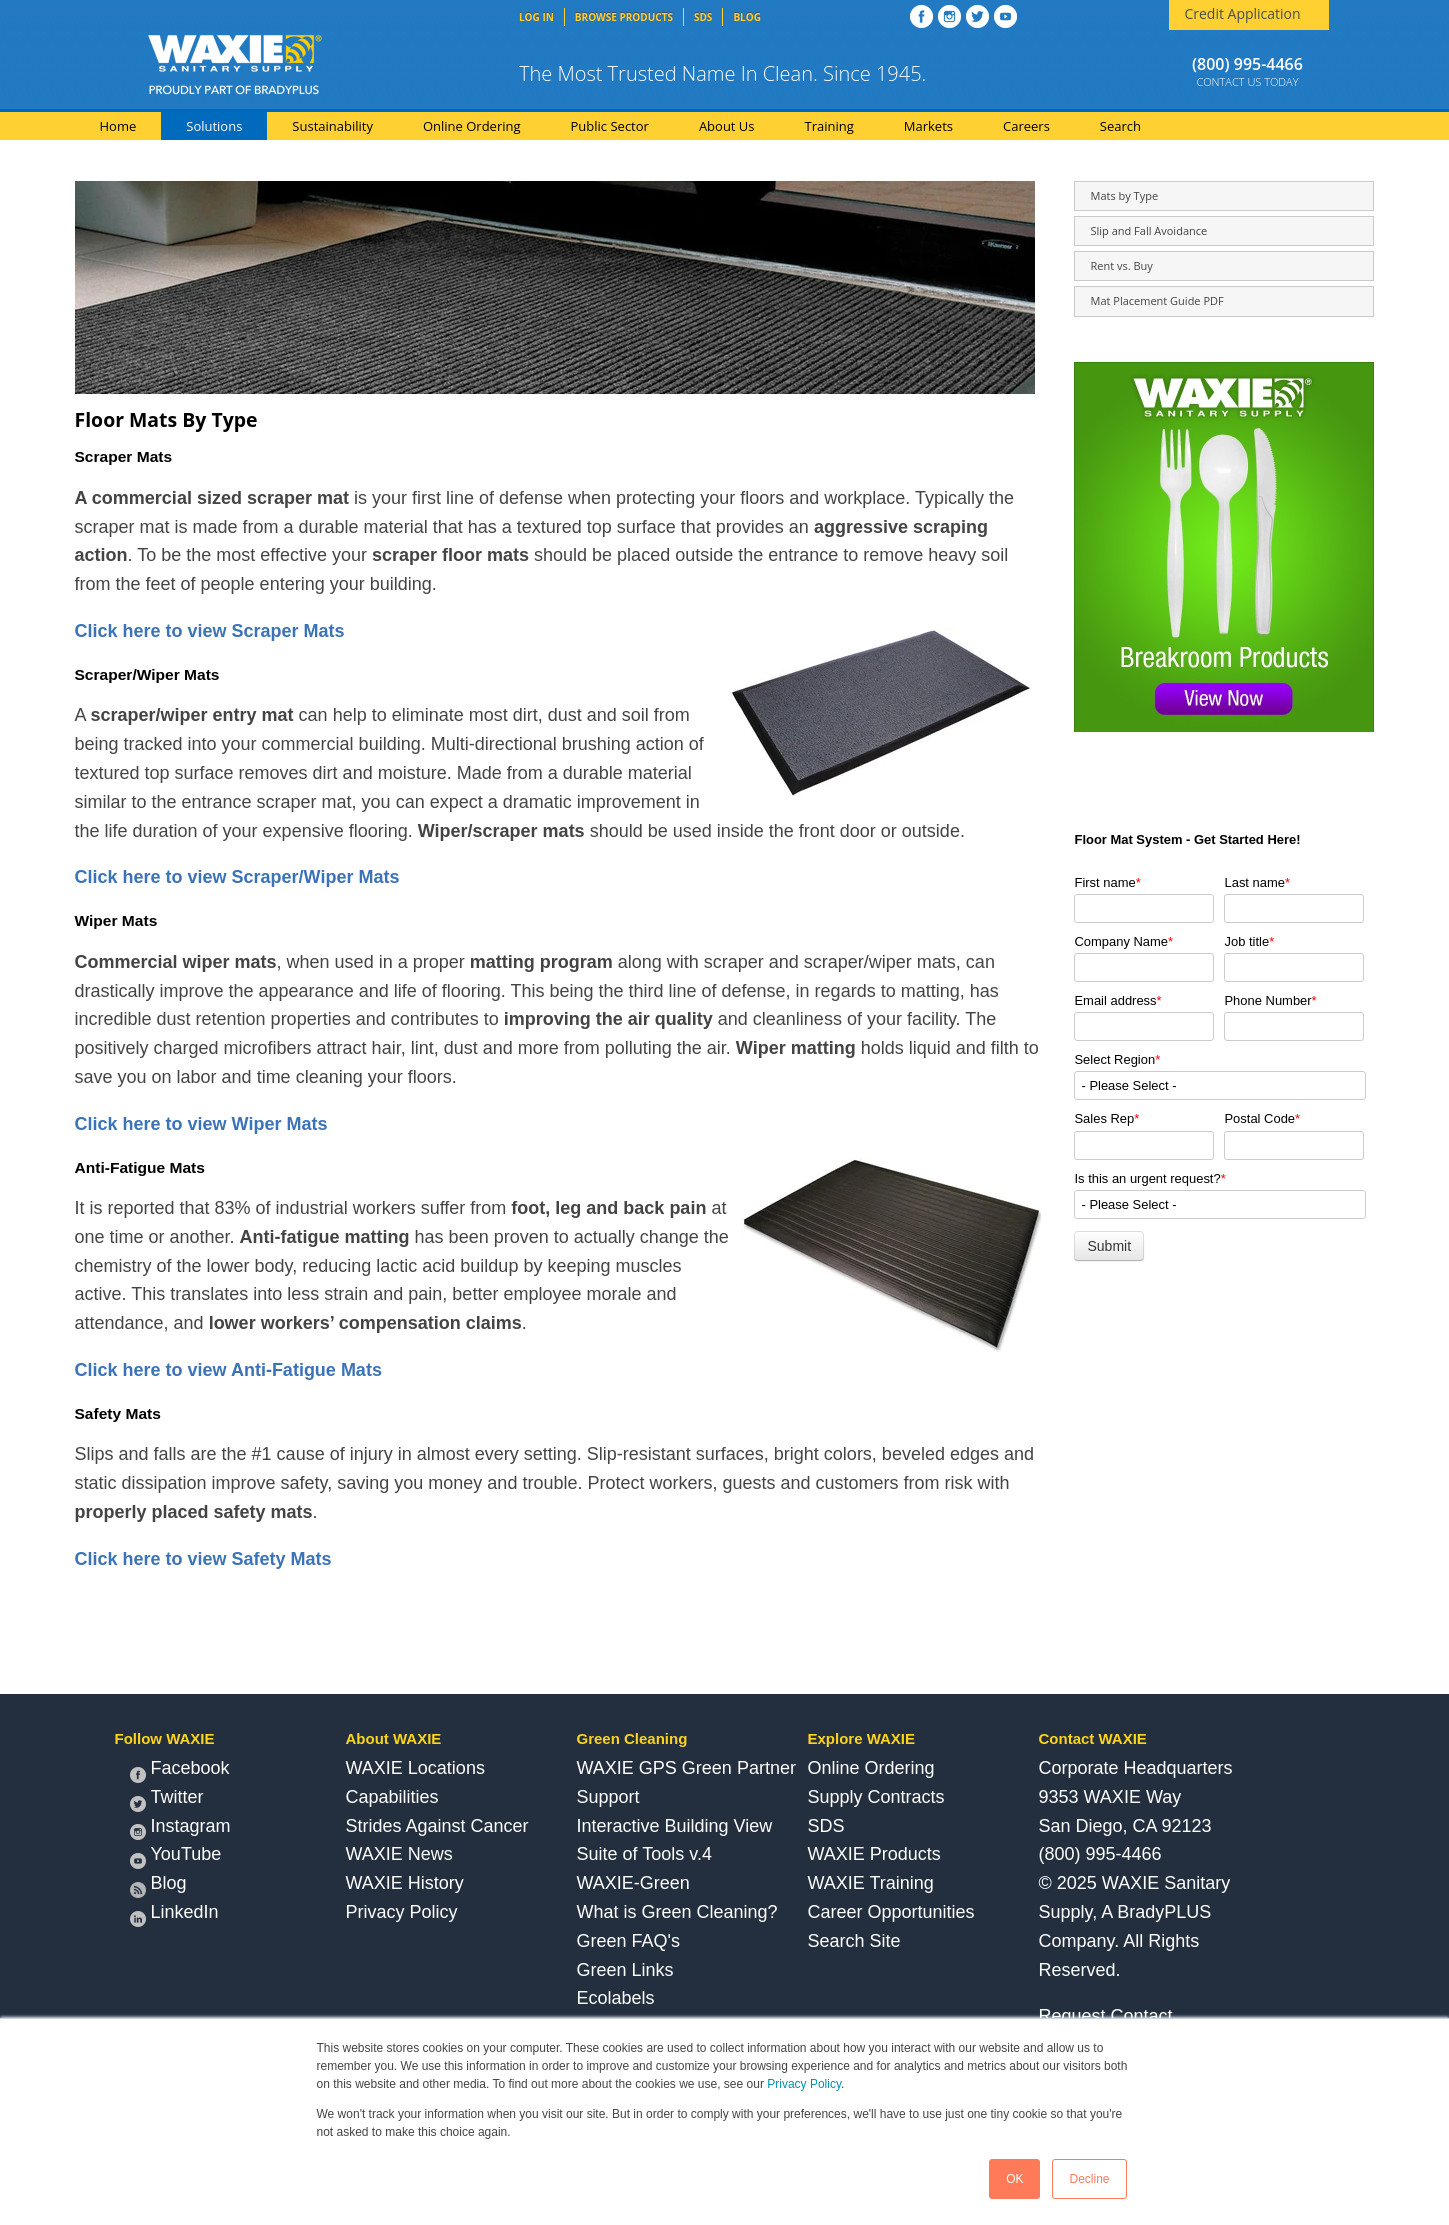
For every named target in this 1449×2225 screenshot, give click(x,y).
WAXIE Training (871, 1883)
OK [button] (1014, 2179)
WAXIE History (405, 1883)
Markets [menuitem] (928, 126)
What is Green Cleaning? (677, 1912)
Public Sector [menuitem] (610, 126)
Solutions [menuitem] (214, 126)
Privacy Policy (804, 2084)
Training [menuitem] (829, 126)
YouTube (176, 1856)
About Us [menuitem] (727, 126)
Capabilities (392, 1797)
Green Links (625, 1970)
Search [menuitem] (1120, 126)
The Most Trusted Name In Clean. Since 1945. (722, 73)
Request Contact (1106, 2016)
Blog (158, 1885)
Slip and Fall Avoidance (1148, 230)
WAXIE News (399, 1854)
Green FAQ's (628, 1941)
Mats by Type (1124, 195)
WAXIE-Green (633, 1883)
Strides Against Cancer (437, 1826)
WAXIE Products (874, 1854)
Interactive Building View (675, 1826)
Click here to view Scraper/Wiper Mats (237, 877)
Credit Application (1242, 13)
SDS (826, 1826)
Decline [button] (1089, 2179)
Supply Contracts (876, 1797)
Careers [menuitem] (1026, 126)
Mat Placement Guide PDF (1156, 300)
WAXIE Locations (415, 1768)
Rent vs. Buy (1121, 265)
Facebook (180, 1770)
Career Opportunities (891, 1912)
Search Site (854, 1941)
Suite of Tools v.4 (644, 1854)
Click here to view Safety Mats (203, 1559)
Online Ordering (871, 1768)
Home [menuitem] (118, 126)
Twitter (167, 1799)
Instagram (180, 1828)
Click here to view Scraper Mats (210, 631)
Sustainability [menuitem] (332, 126)
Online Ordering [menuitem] (472, 126)
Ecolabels (616, 1998)
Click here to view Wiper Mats (201, 1124)
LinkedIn (174, 1914)
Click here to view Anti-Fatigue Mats (228, 1370)
